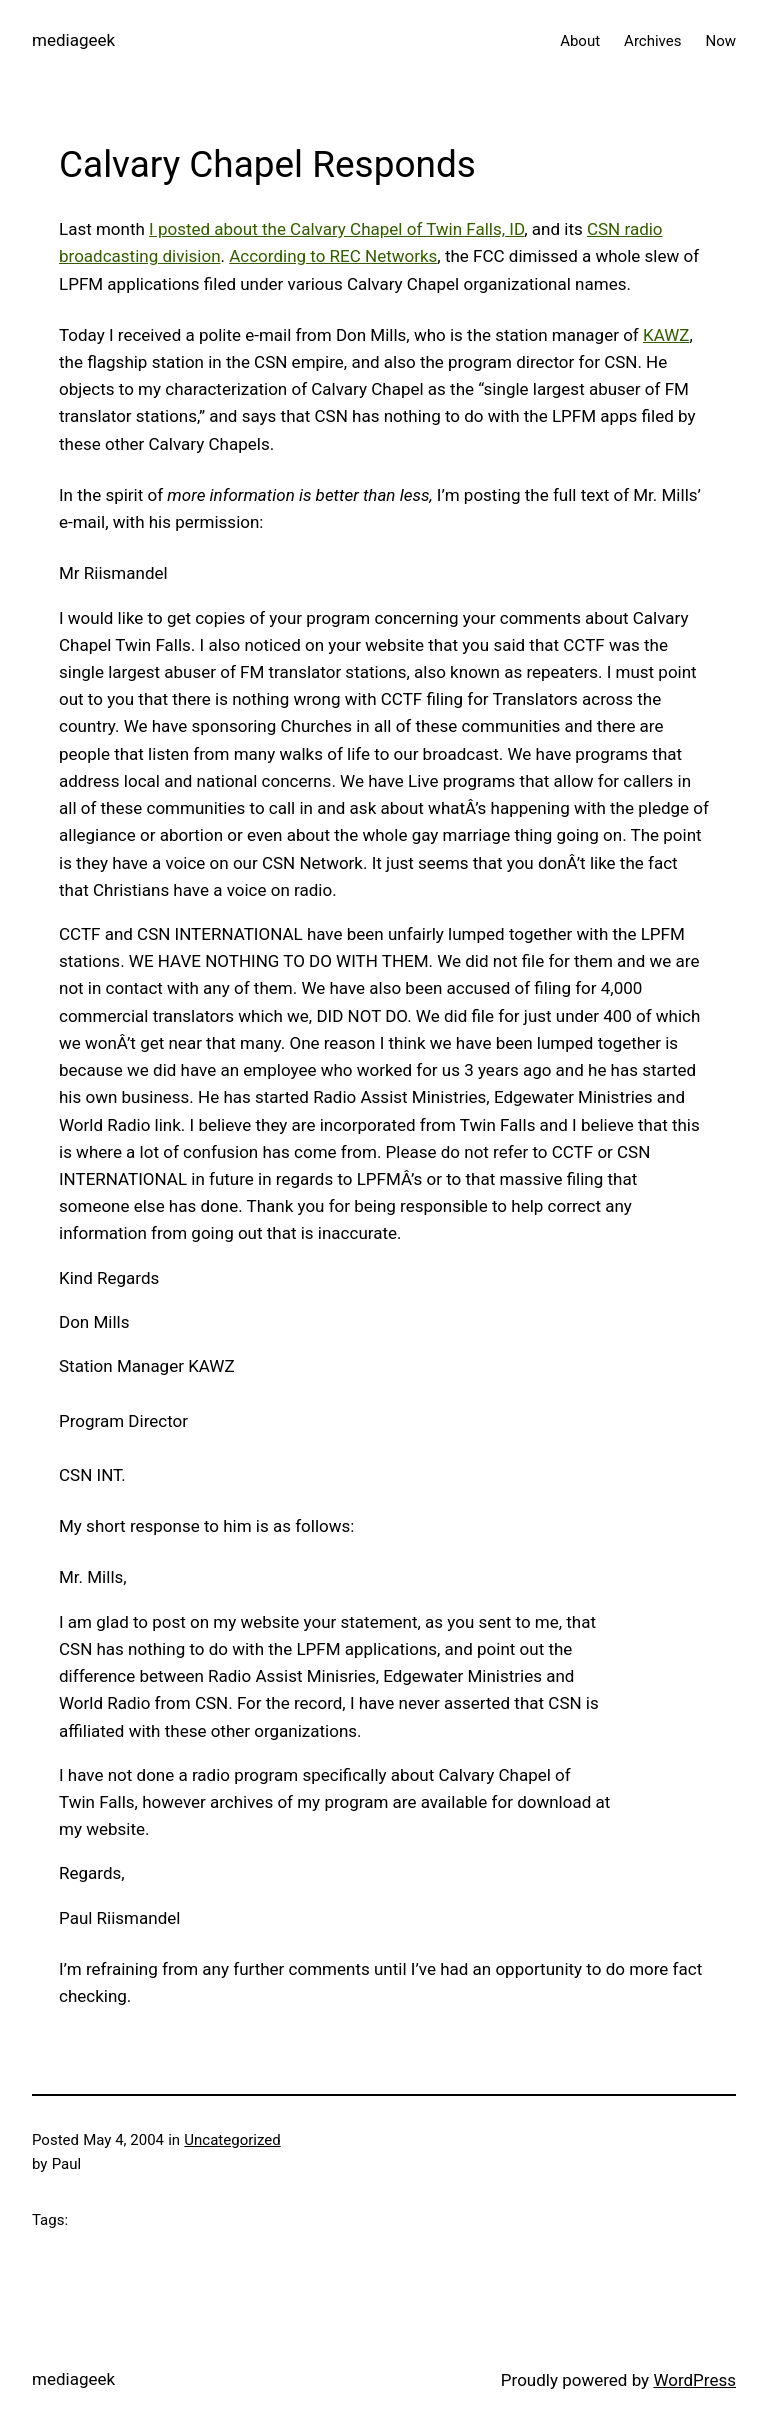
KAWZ (666, 335)
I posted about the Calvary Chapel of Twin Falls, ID (336, 229)
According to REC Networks (333, 256)
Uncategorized (232, 2140)
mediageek (73, 40)
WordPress (694, 2380)
